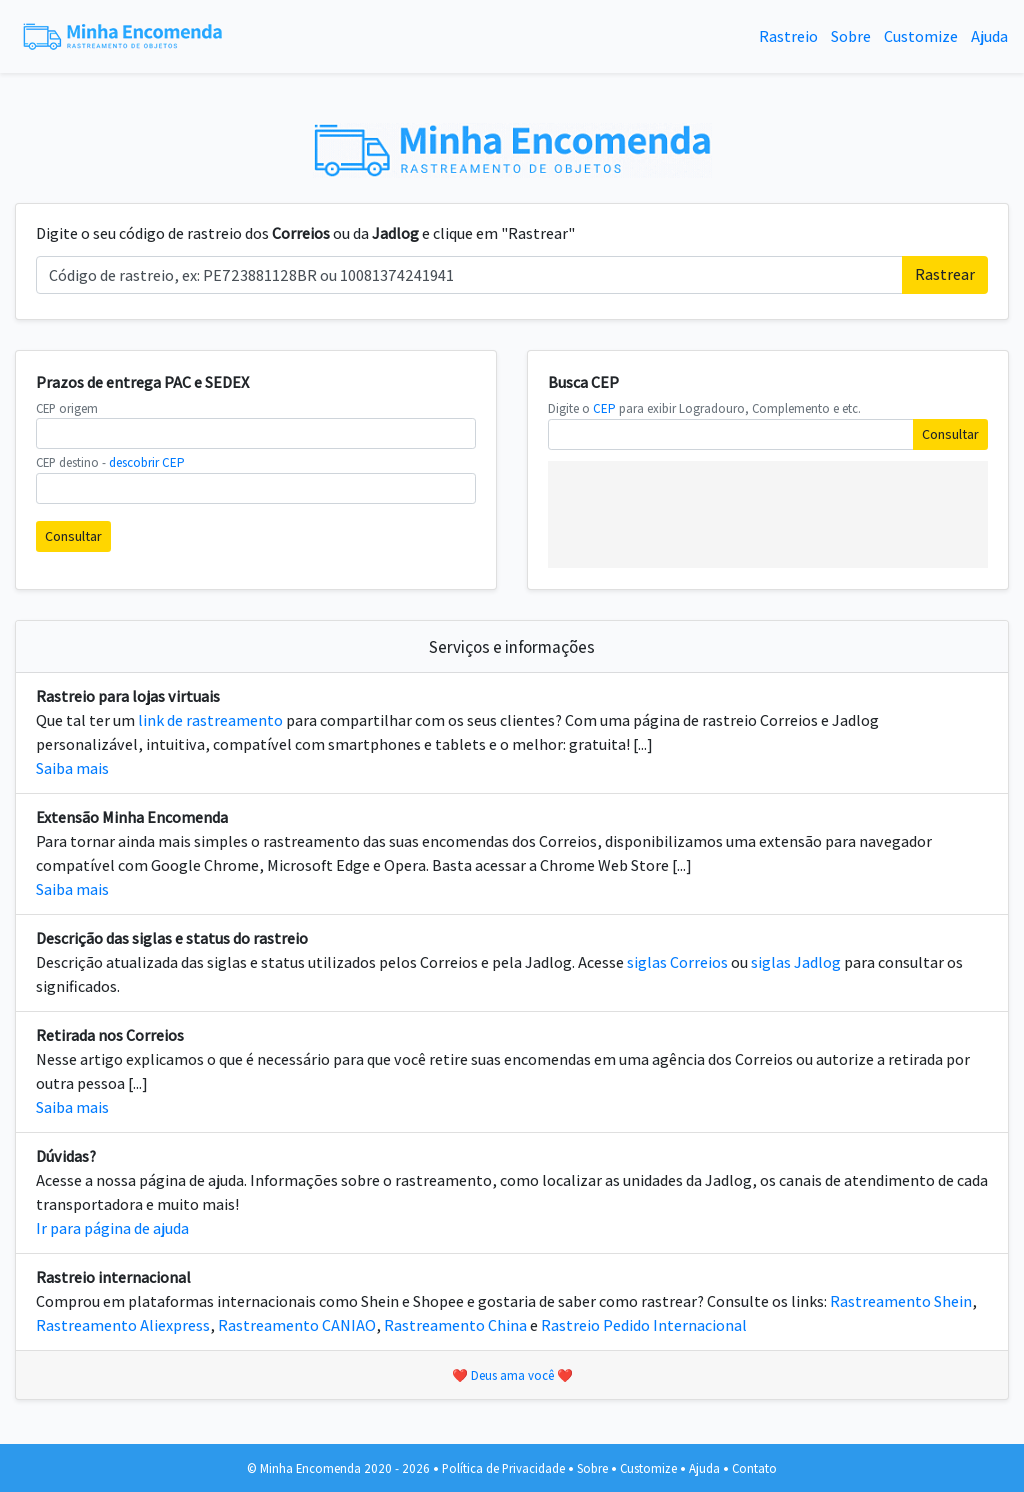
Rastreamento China (455, 1325)
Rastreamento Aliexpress (123, 1325)
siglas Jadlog (796, 962)
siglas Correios (677, 962)
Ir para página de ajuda (112, 1228)
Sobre (851, 36)
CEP (604, 408)
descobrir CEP (147, 462)
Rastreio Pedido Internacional (644, 1325)
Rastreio (788, 36)
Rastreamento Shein (901, 1301)
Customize (921, 36)
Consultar (73, 536)
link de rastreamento (210, 720)
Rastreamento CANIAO (297, 1325)
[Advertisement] (768, 511)
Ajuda (989, 36)
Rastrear (945, 274)
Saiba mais (72, 768)
